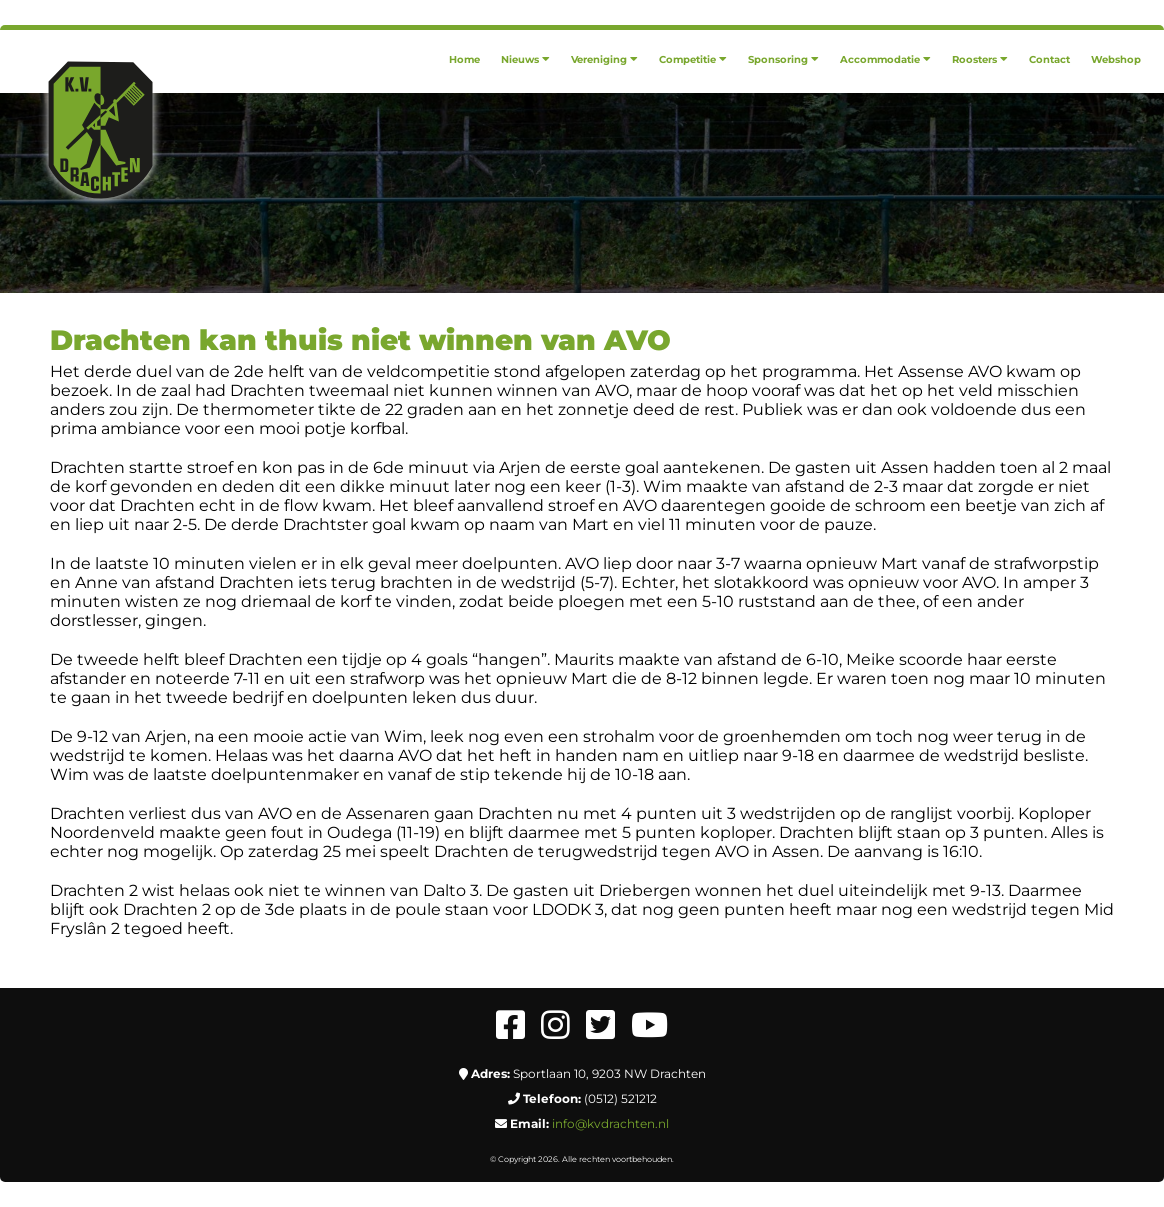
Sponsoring (783, 59)
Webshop (1116, 59)
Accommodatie (885, 59)
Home (464, 59)
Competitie (693, 59)
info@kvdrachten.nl (610, 1123)
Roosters (980, 59)
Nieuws (525, 59)
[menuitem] (464, 59)
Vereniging (604, 59)
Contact (1049, 59)
